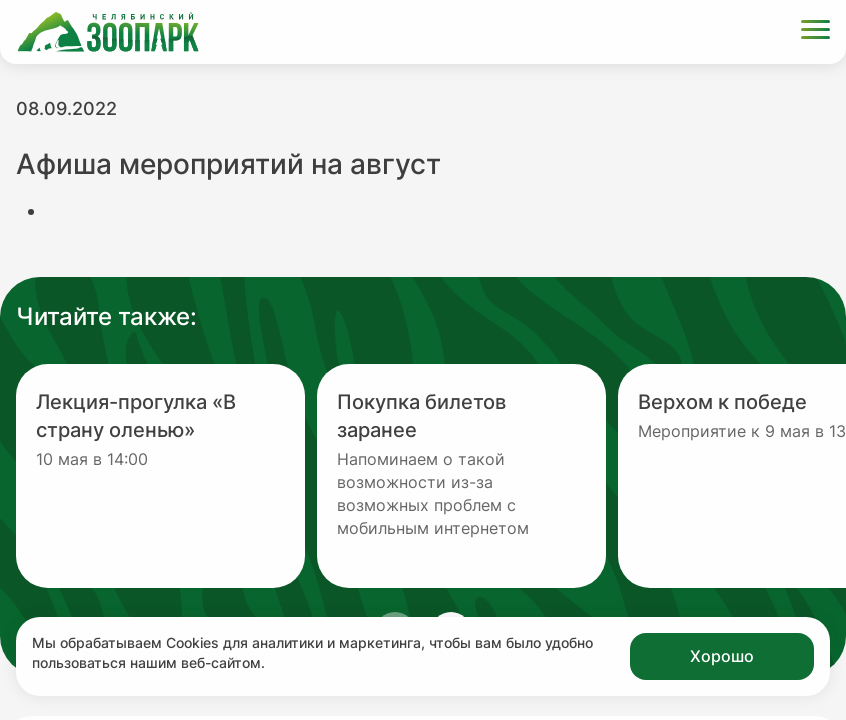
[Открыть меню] (815, 32)
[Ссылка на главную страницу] (108, 32)
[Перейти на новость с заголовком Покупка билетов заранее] (461, 476)
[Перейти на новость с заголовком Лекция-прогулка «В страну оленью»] (160, 476)
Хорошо (722, 656)
